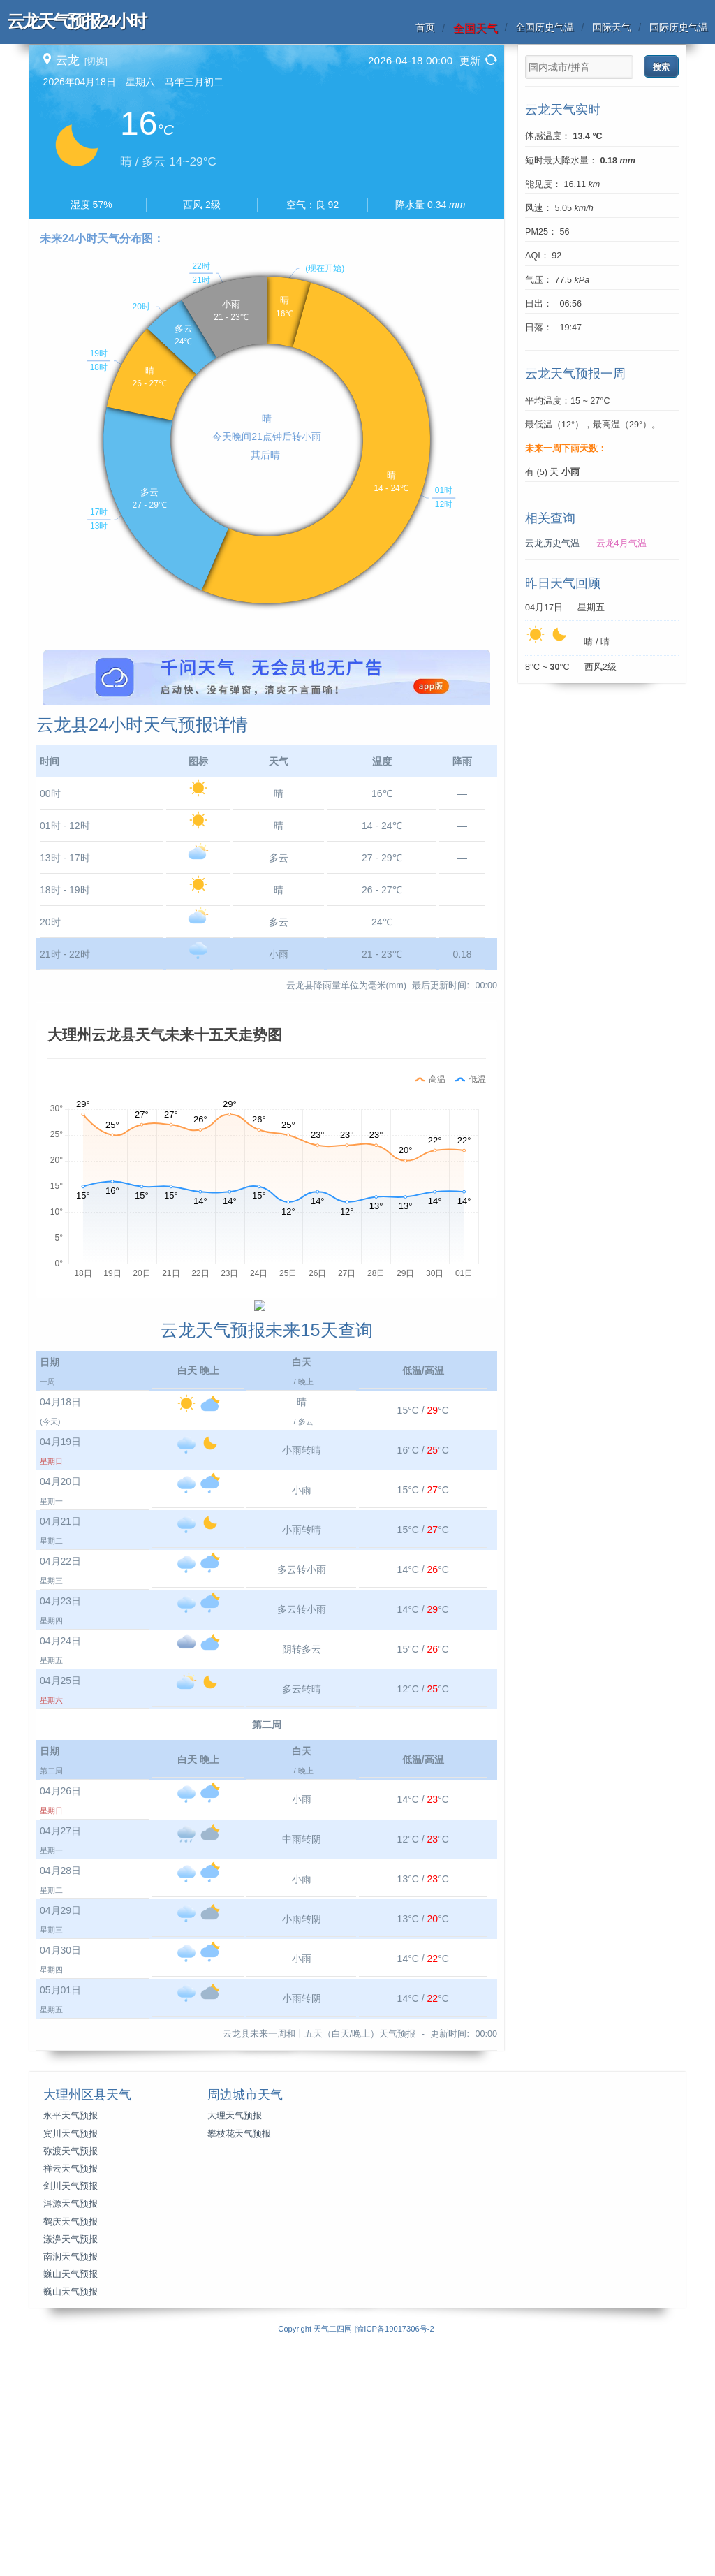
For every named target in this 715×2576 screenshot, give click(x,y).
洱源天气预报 (70, 2443)
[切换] (96, 61)
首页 (425, 27)
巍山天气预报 (70, 2514)
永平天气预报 (70, 2355)
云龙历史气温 (552, 543)
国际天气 (611, 27)
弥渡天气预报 (70, 2391)
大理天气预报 (234, 2355)
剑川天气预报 (70, 2426)
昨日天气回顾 (562, 583)
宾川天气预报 (70, 2373)
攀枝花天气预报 (239, 2373)
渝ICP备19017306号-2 (395, 2568)
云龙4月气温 (621, 543)
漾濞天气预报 (70, 2479)
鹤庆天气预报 (70, 2461)
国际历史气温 (678, 27)
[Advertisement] (266, 747)
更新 (469, 60)
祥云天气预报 (70, 2408)
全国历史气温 (544, 27)
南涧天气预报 (70, 2496)
